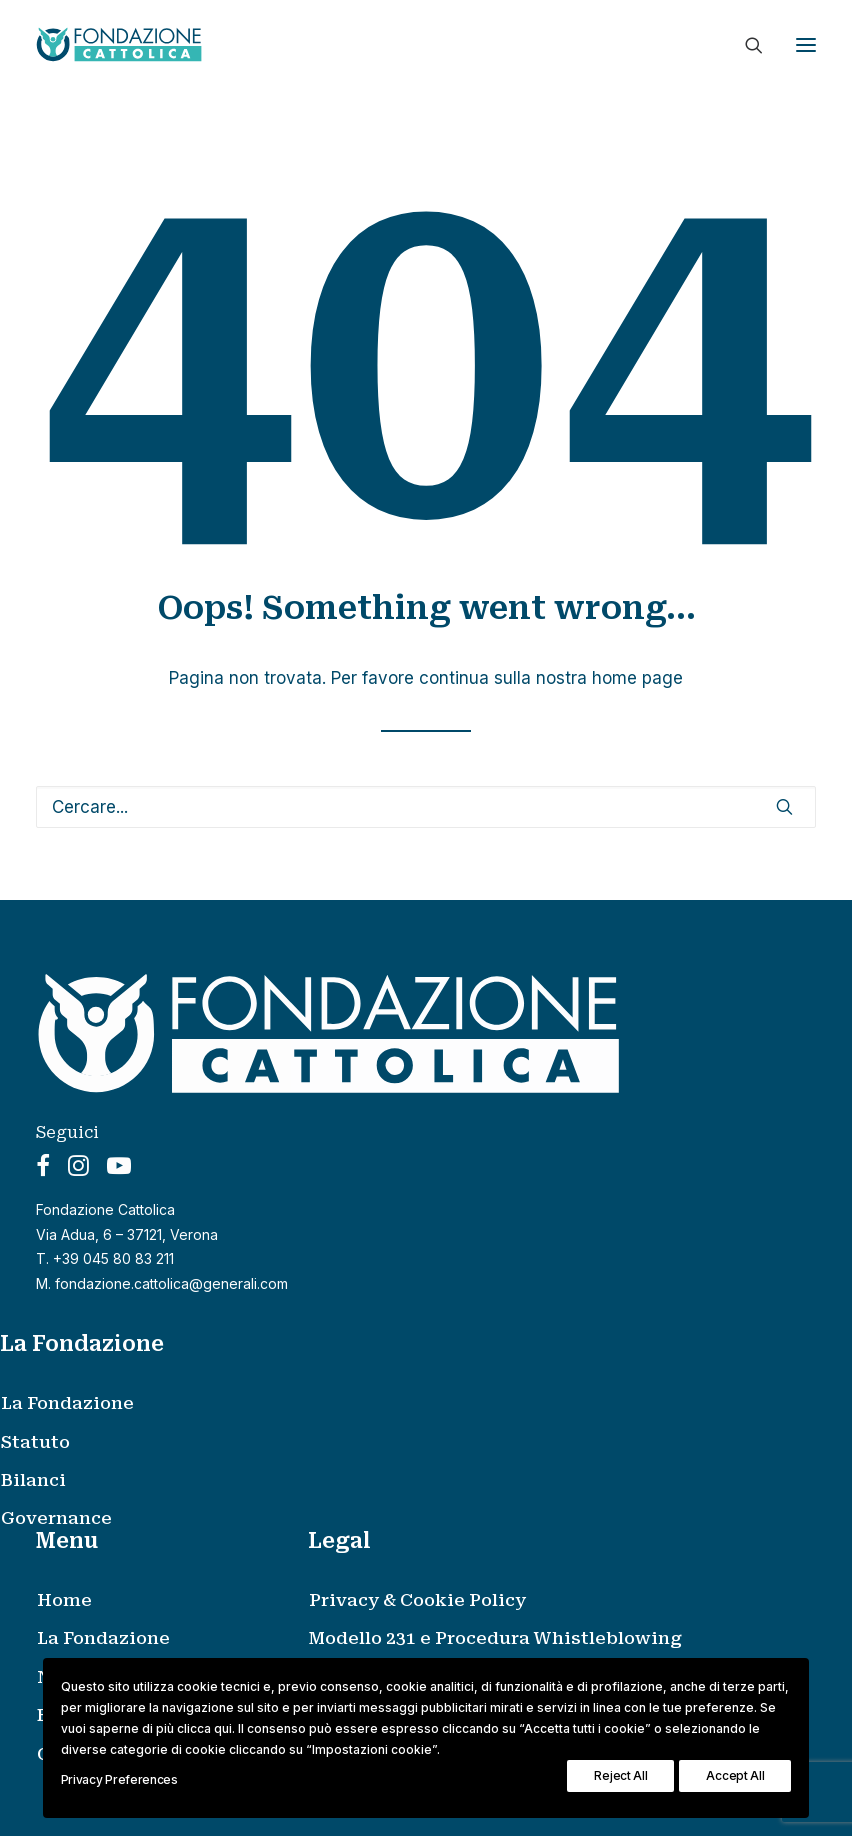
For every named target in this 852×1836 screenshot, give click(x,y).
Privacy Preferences (119, 1779)
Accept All (735, 1775)
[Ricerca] (745, 45)
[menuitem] (403, 1403)
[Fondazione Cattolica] (119, 44)
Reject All (620, 1775)
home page (637, 678)
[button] (806, 44)
